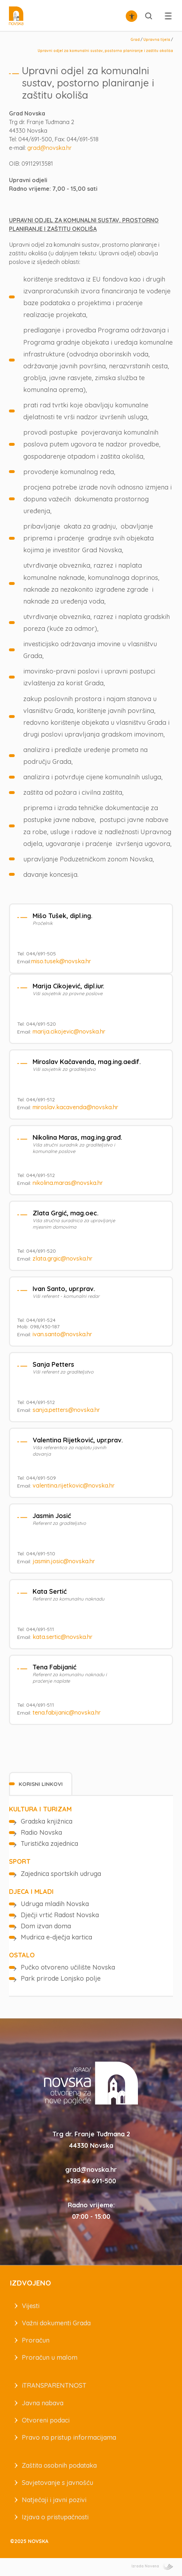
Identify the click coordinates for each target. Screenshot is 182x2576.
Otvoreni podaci (46, 2420)
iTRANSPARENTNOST (54, 2385)
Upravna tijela (156, 39)
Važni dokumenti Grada (56, 2323)
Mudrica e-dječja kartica (56, 1937)
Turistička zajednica (49, 1843)
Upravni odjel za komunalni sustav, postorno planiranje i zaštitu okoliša (105, 50)
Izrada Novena (152, 2566)
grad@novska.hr (49, 147)
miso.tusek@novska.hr (61, 961)
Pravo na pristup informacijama (69, 2437)
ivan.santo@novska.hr (62, 1334)
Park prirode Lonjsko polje (61, 1978)
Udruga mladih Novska (55, 1904)
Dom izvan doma (46, 1926)
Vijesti (30, 2306)
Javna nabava (42, 2403)
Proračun (35, 2340)
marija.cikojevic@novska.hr (69, 1031)
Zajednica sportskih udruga (61, 1874)
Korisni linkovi (41, 1784)
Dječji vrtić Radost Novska (60, 1915)
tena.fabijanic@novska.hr (67, 1712)
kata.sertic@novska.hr (62, 1636)
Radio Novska (41, 1832)
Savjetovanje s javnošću (57, 2482)
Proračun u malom (49, 2357)
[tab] (40, 1783)
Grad (135, 39)
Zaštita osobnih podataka (59, 2465)
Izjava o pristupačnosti (55, 2517)
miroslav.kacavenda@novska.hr (75, 1107)
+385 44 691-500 (91, 2181)
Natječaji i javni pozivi (54, 2500)
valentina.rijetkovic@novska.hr (74, 1485)
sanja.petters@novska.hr (66, 1409)
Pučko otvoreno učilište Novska (68, 1967)
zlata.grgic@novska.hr (62, 1258)
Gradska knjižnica (46, 1821)
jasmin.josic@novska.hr (64, 1561)
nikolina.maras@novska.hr (68, 1182)
